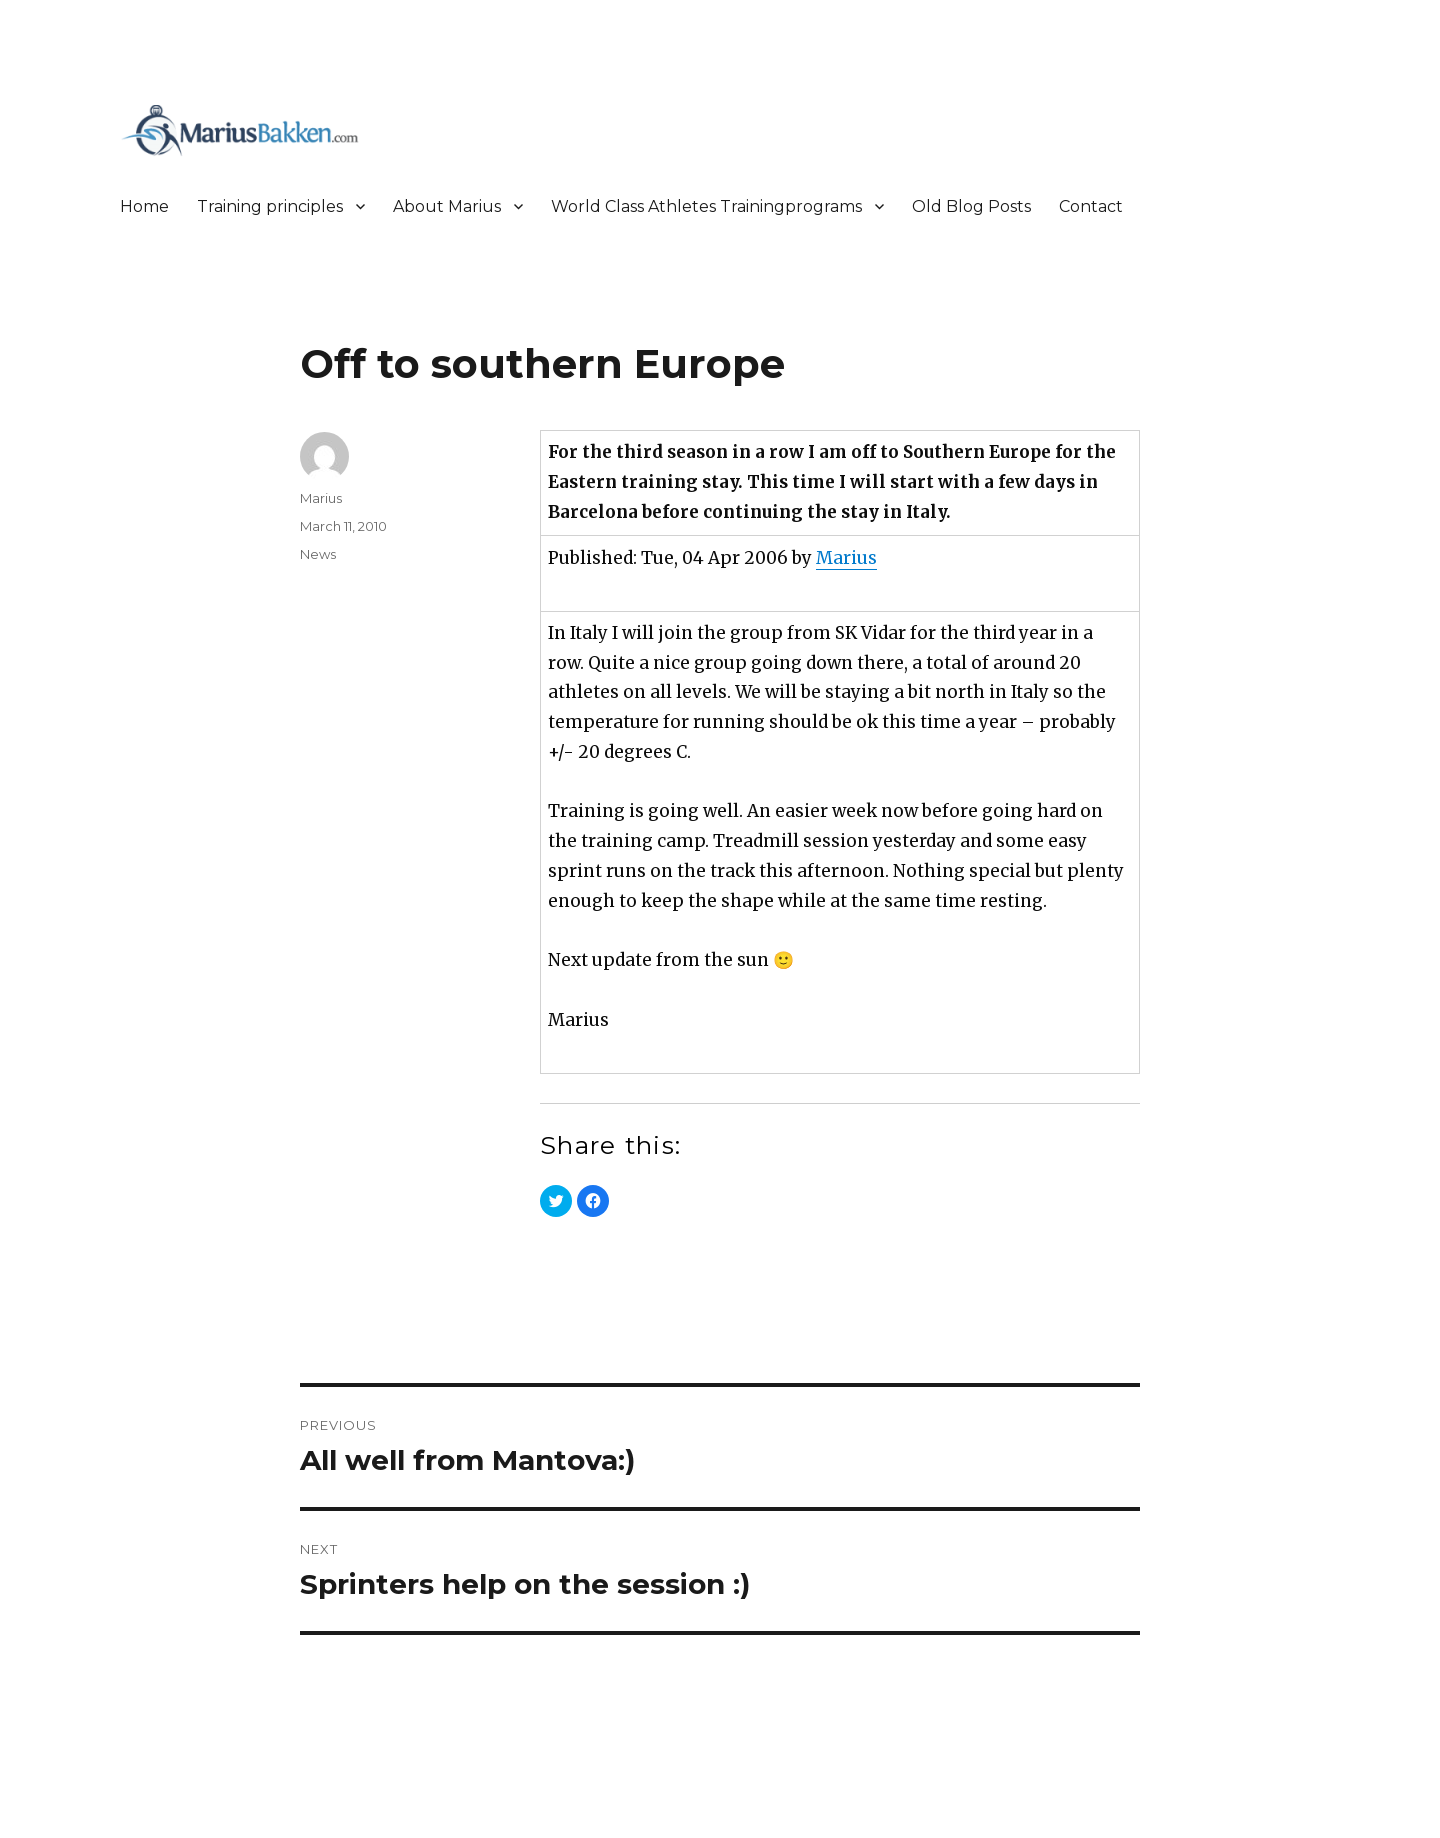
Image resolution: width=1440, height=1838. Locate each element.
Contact (1091, 206)
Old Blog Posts (971, 206)
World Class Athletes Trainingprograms (706, 206)
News (318, 554)
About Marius (447, 206)
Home (144, 206)
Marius (846, 558)
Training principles (270, 206)
